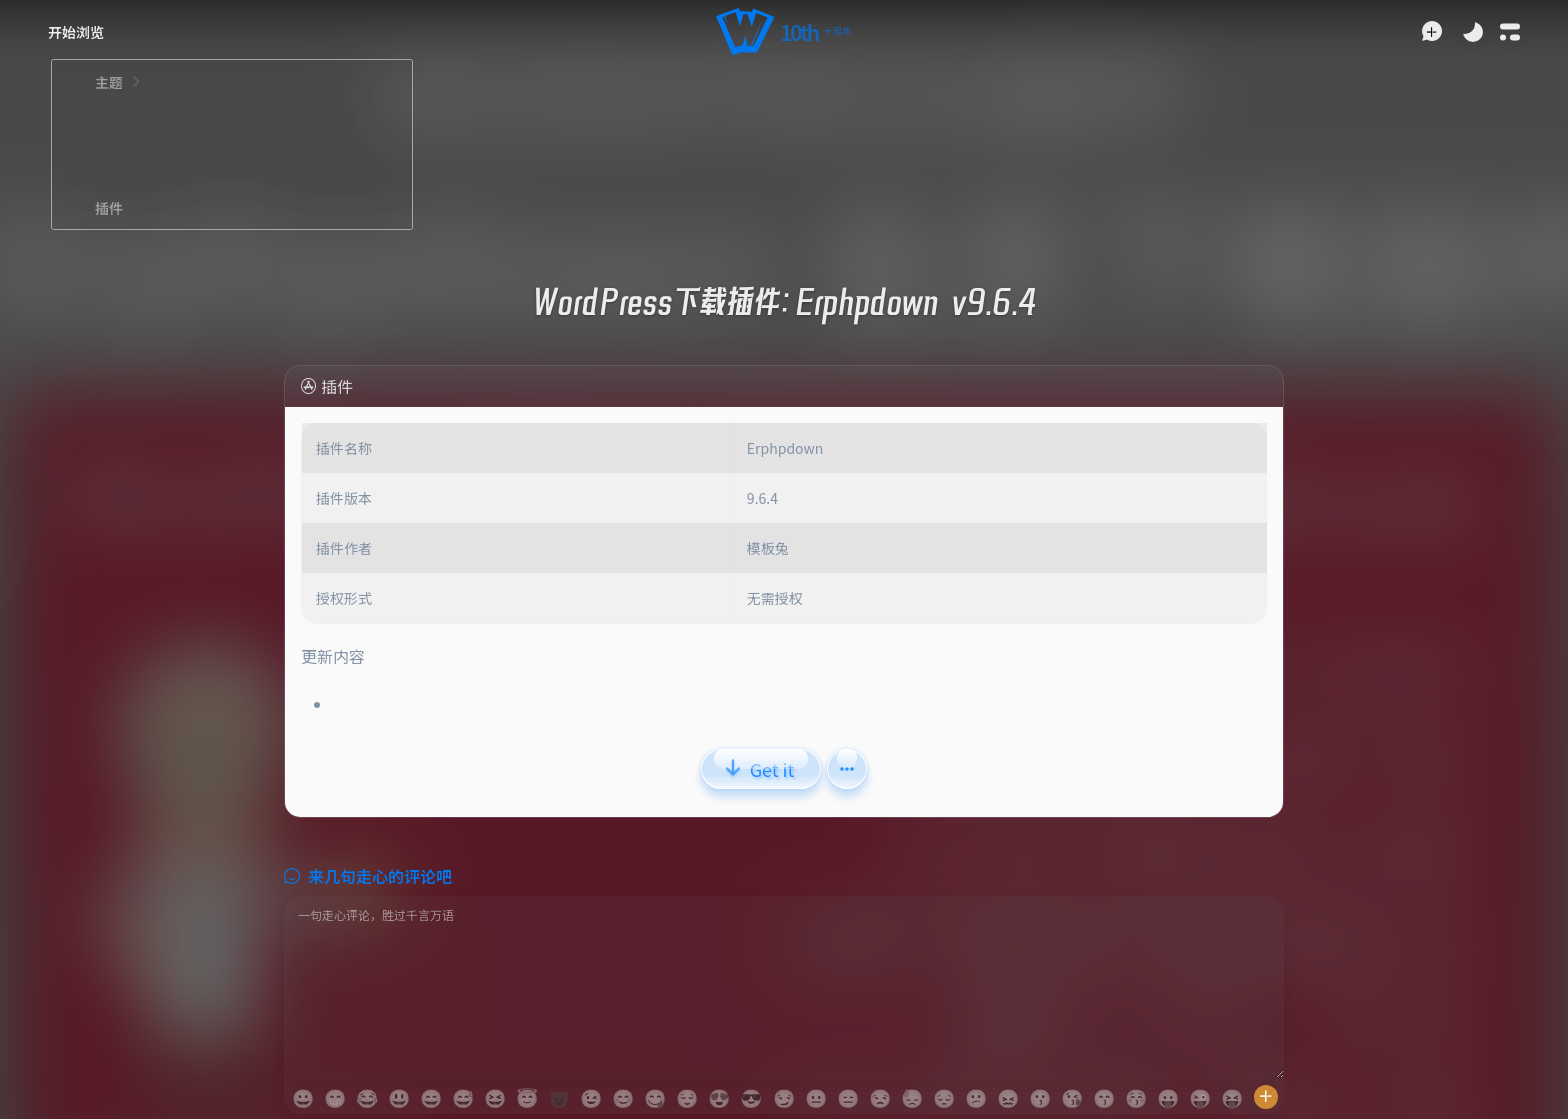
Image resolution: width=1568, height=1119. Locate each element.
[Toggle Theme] (1473, 32)
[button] (783, 32)
